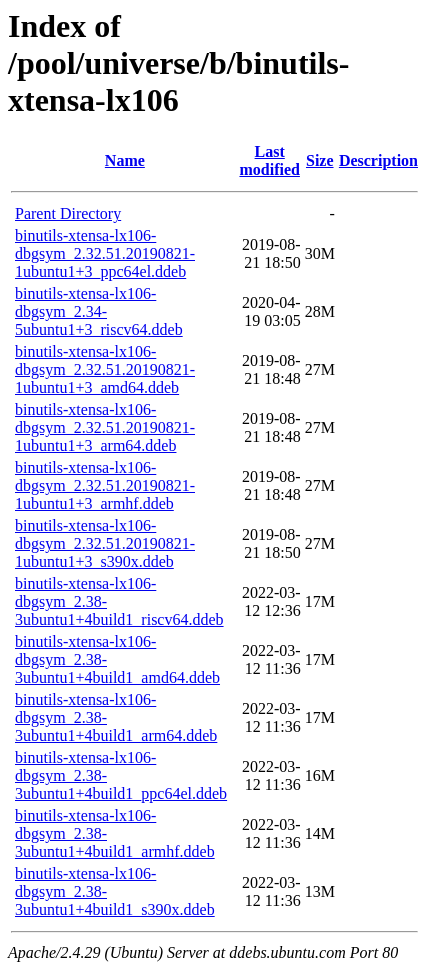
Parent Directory (68, 213)
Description (378, 160)
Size (320, 160)
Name (125, 160)
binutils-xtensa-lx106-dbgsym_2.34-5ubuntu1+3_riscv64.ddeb (99, 311)
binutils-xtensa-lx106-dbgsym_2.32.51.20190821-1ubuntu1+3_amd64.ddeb (105, 369)
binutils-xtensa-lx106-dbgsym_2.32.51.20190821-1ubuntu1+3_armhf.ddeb (105, 485)
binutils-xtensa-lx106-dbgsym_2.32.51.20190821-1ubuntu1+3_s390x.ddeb (105, 543)
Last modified (269, 160)
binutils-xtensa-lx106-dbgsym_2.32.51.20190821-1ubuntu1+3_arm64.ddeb (105, 427)
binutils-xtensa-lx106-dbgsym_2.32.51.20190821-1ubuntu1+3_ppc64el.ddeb (105, 253)
